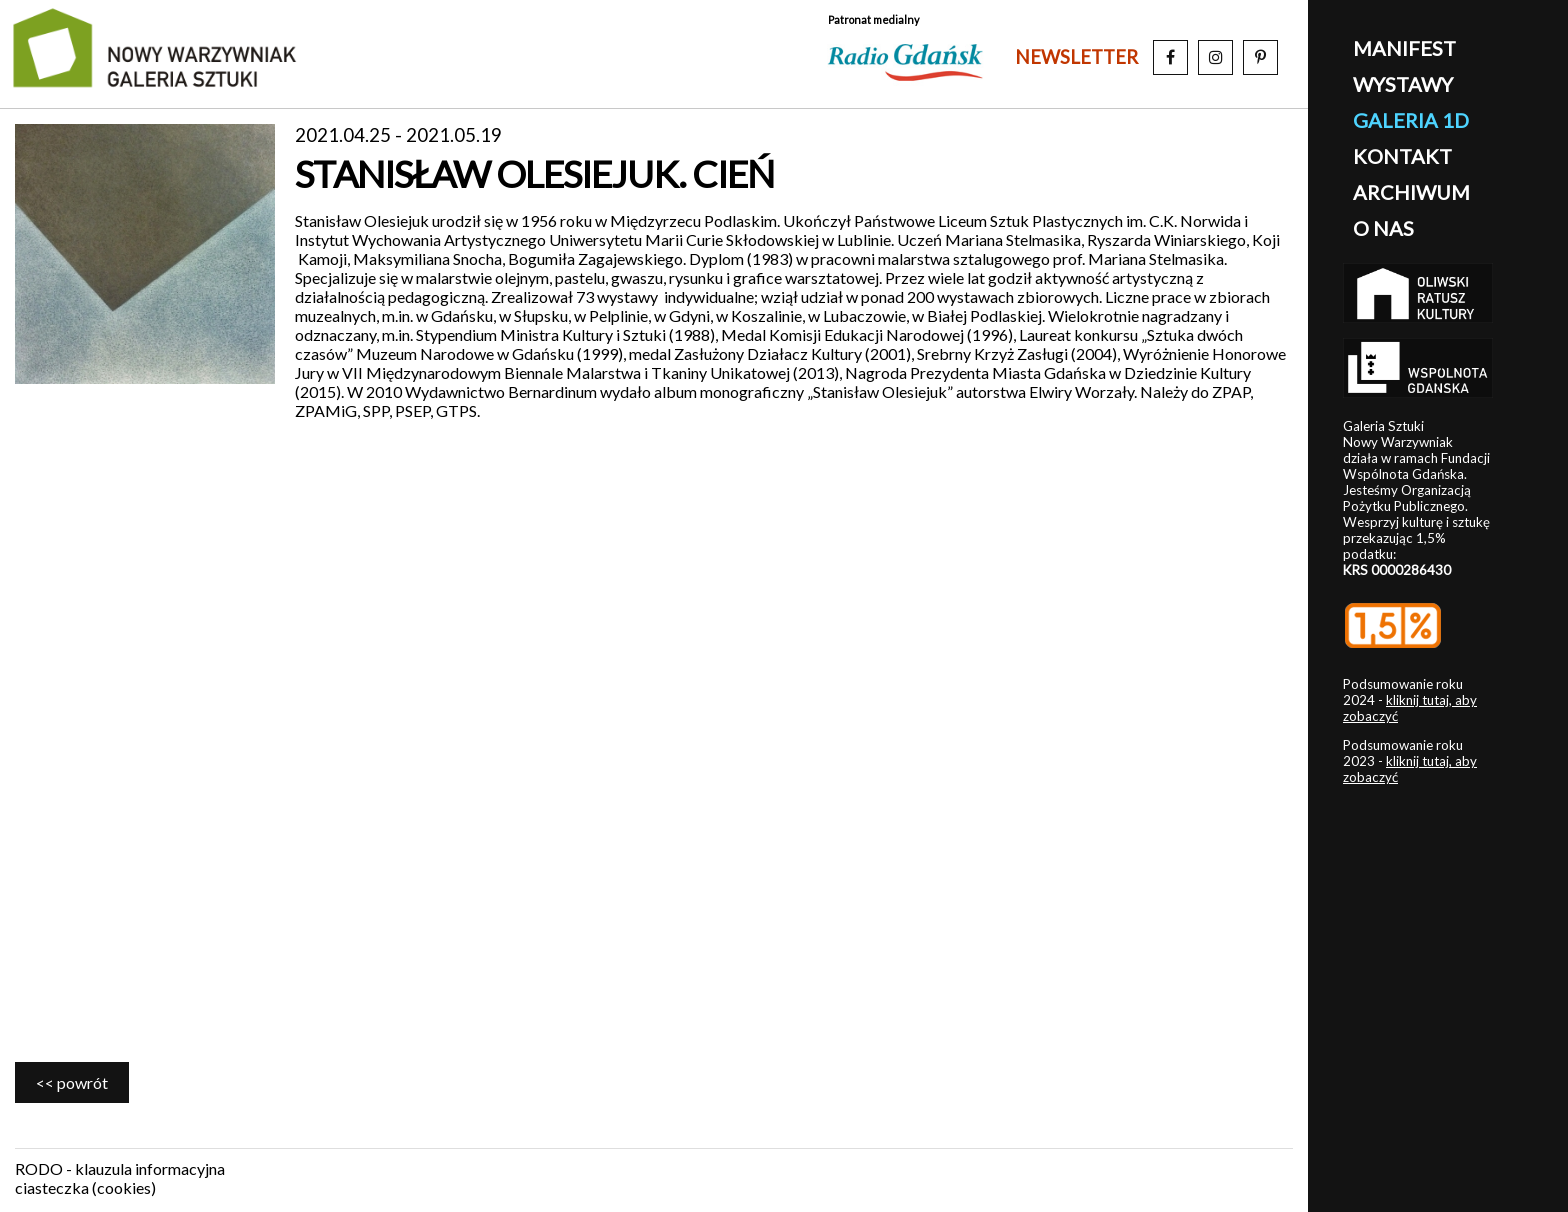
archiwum (1411, 192)
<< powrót (72, 1082)
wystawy (1403, 84)
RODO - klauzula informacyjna (120, 1168)
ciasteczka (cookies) (85, 1187)
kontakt (1402, 156)
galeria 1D (1411, 120)
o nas (1383, 228)
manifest (1404, 48)
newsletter (1076, 57)
